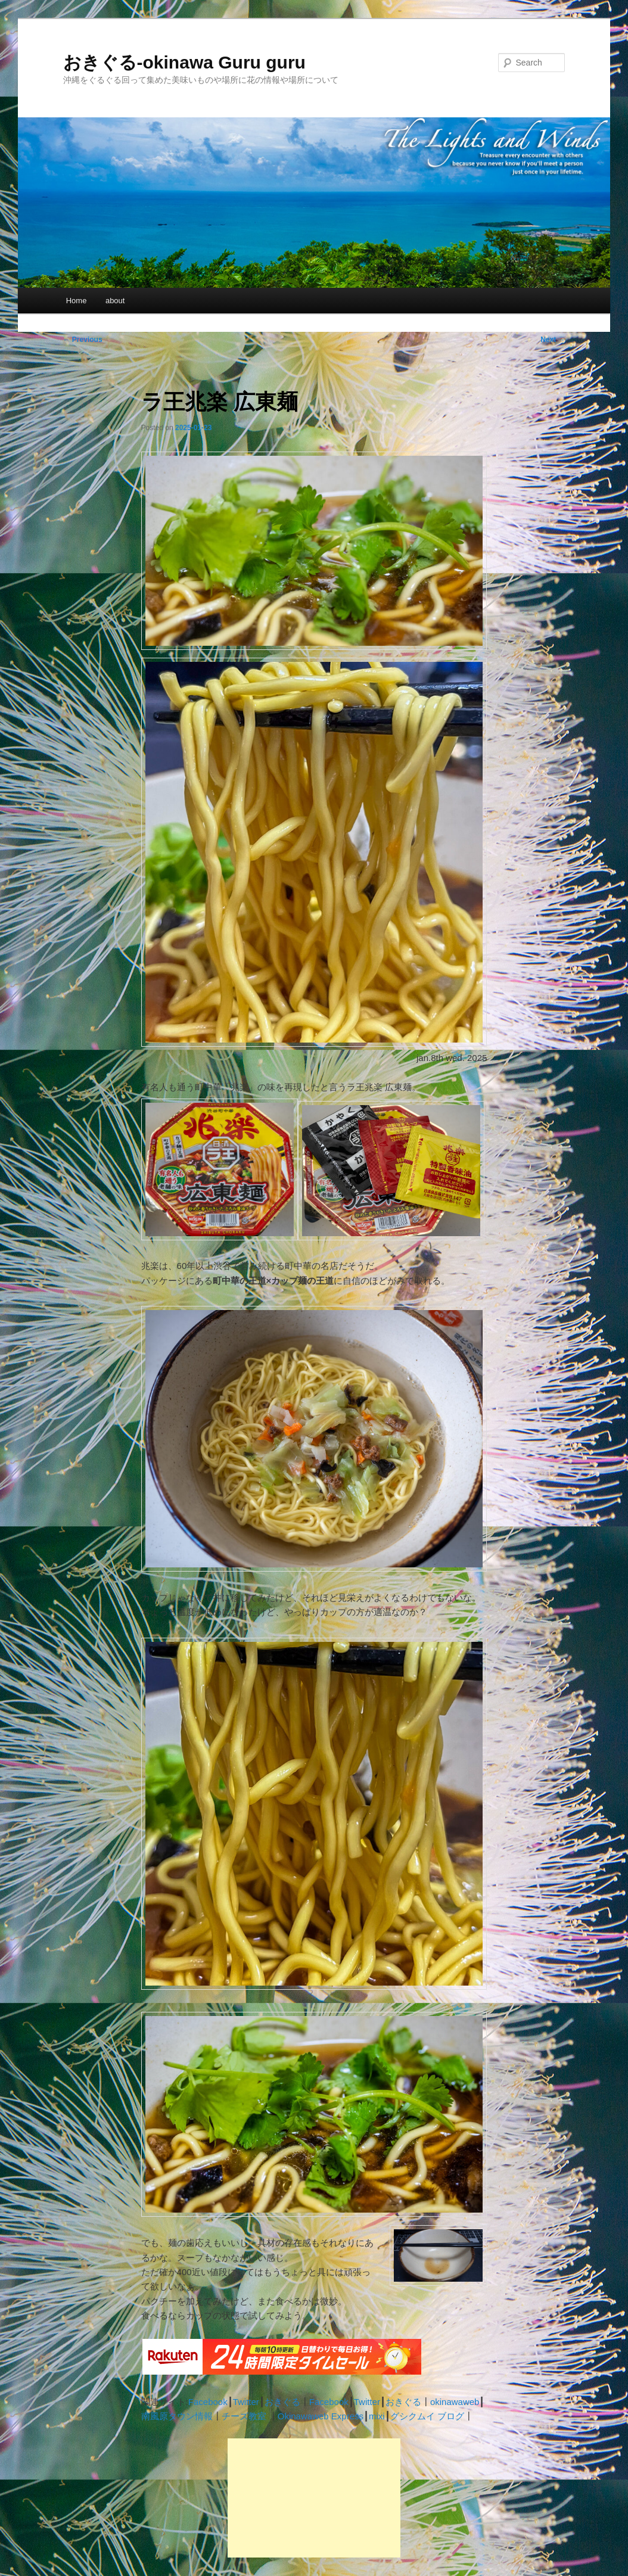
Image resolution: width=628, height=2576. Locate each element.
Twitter (246, 2402)
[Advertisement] (314, 2498)
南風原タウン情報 (177, 2416)
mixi (377, 2416)
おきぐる (282, 2402)
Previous (82, 339)
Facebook (208, 2402)
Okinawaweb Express (320, 2416)
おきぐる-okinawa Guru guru (184, 62)
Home (76, 300)
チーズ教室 (244, 2416)
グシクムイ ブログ (427, 2416)
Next (552, 339)
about (115, 300)
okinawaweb (455, 2402)
